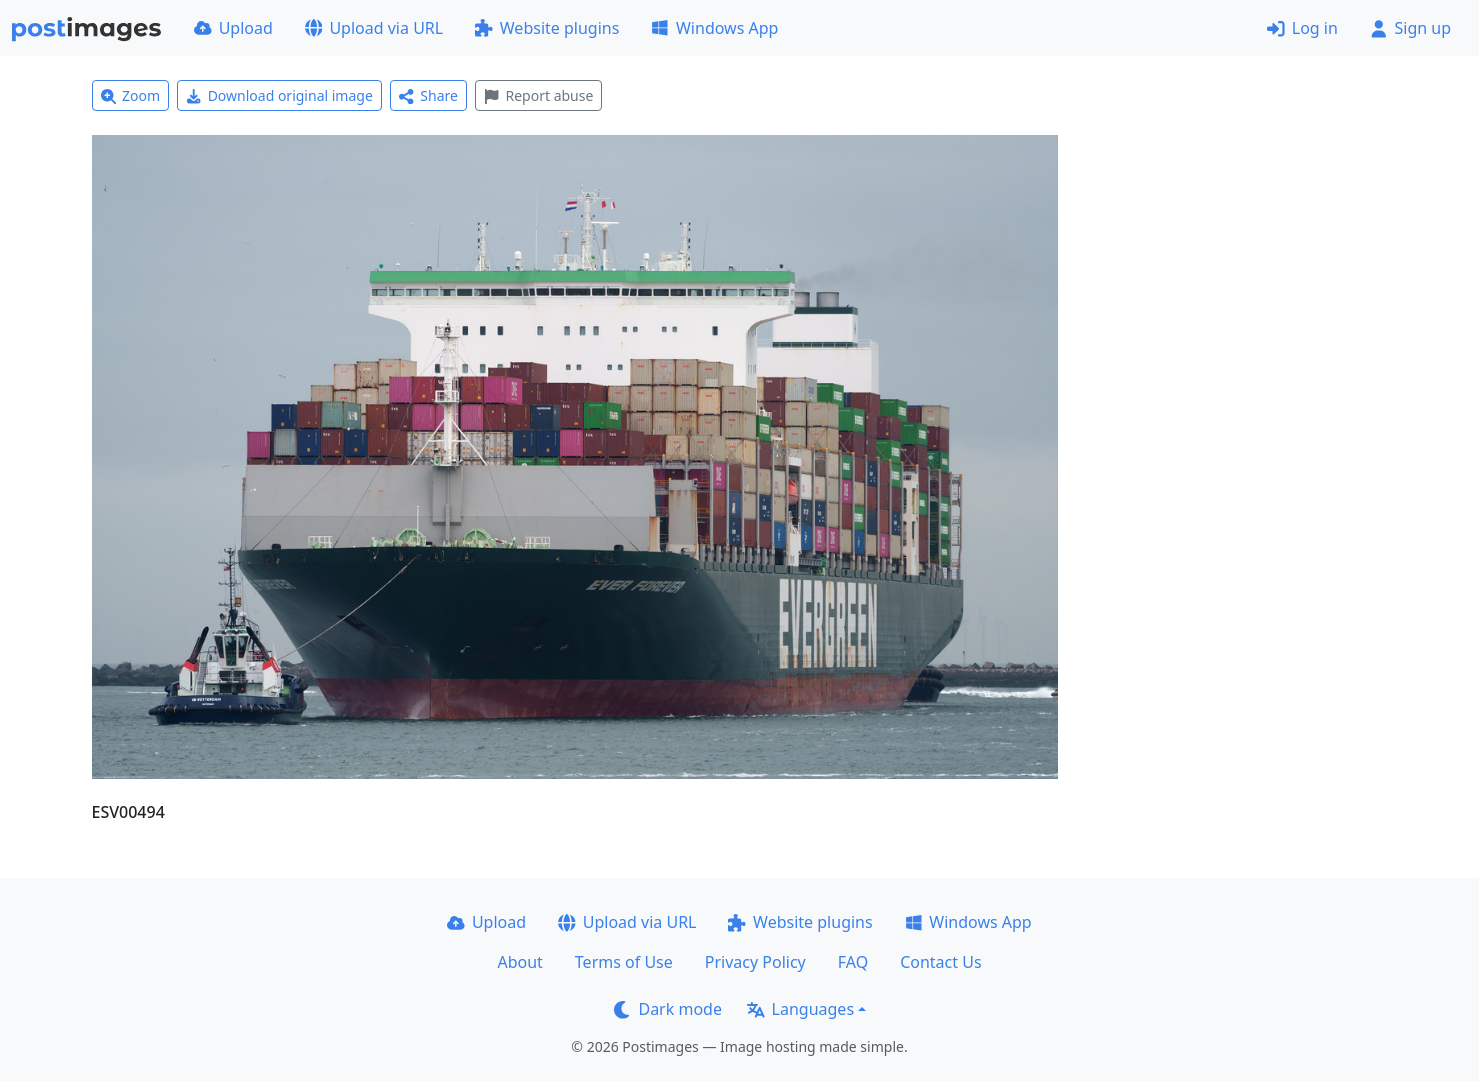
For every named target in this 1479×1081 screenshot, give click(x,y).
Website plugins (547, 28)
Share (428, 95)
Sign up (1410, 28)
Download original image (279, 95)
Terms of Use (624, 962)
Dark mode (668, 1009)
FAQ (853, 962)
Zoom (131, 95)
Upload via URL (374, 28)
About (519, 962)
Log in (1302, 28)
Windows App (714, 28)
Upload (233, 28)
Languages (800, 1009)
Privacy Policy (755, 962)
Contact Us (940, 962)
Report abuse (538, 95)
